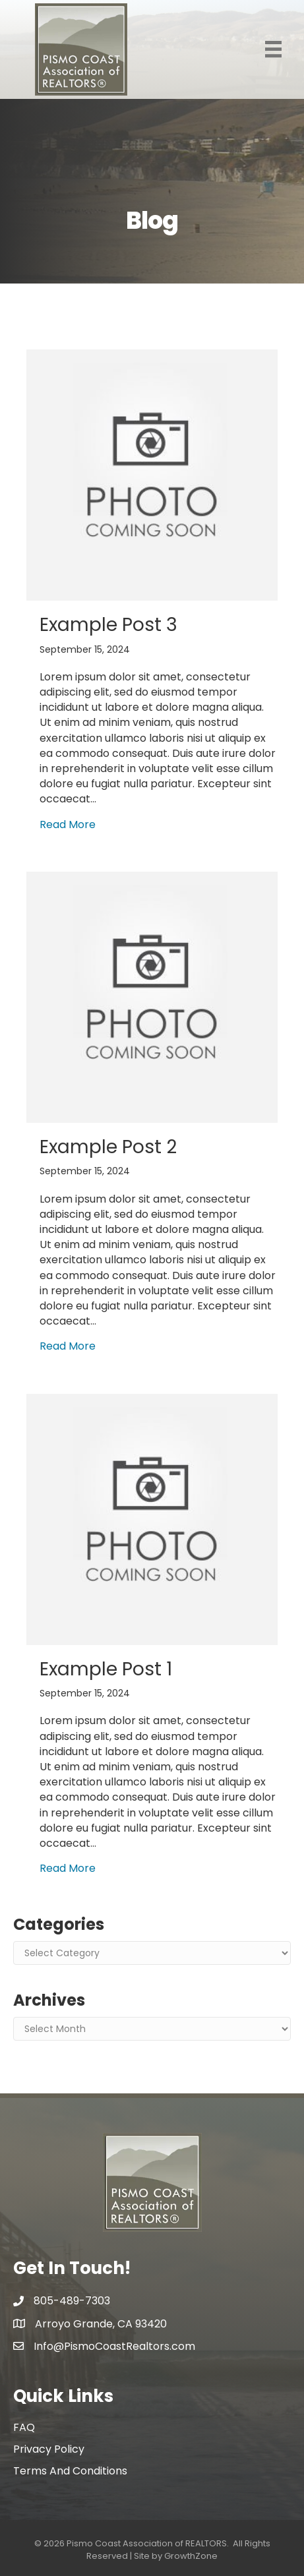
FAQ (24, 2427)
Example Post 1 (106, 1669)
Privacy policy (48, 2449)
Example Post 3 (108, 625)
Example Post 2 (108, 1147)
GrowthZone (191, 2556)
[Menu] (273, 49)
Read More (68, 824)
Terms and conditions (70, 2470)
